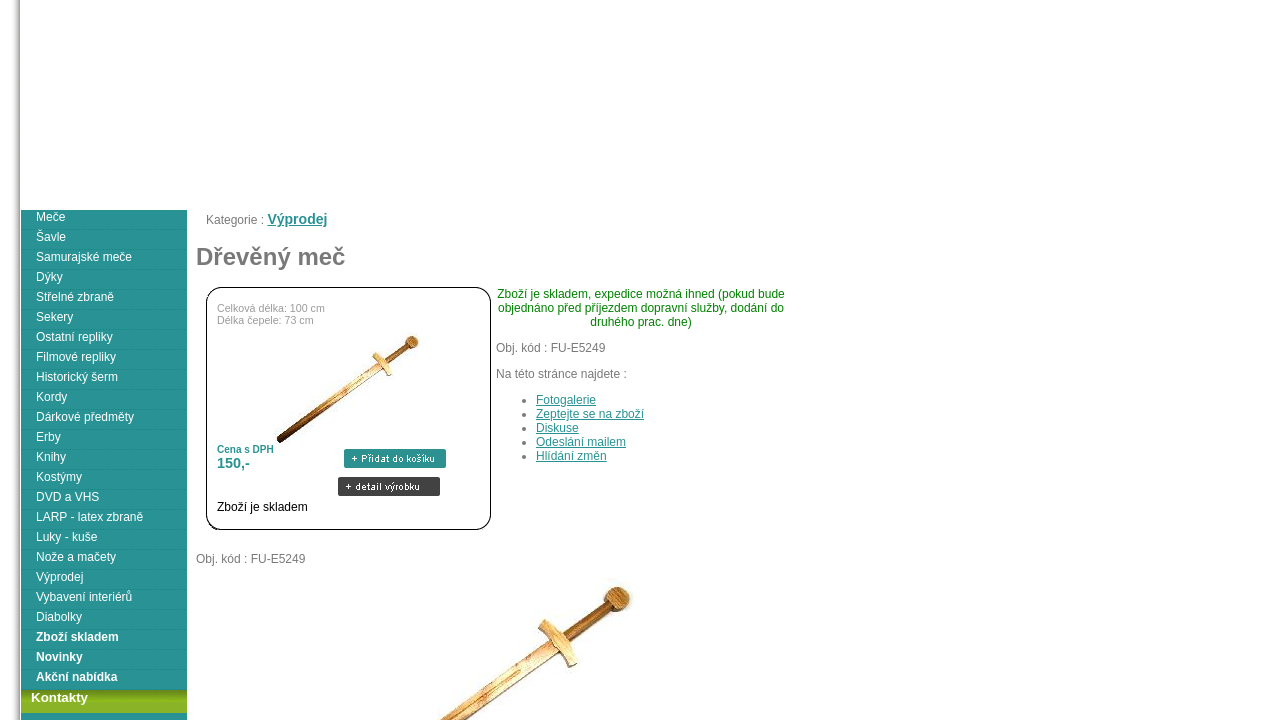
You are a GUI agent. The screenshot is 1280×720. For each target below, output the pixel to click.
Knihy (51, 457)
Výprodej (297, 219)
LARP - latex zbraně (89, 517)
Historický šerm (77, 377)
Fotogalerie (566, 400)
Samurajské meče (84, 257)
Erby (48, 437)
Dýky (49, 277)
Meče (50, 217)
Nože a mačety (76, 557)
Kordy (51, 397)
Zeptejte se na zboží (590, 414)
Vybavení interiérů (84, 597)
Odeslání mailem (581, 442)
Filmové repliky (76, 357)
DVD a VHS (67, 497)
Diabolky (59, 617)
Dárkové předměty (85, 417)
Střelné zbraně (75, 297)
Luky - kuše (66, 537)
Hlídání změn (571, 456)
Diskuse (557, 428)
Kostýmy (59, 477)
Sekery (54, 317)
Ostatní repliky (74, 337)
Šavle (51, 237)
